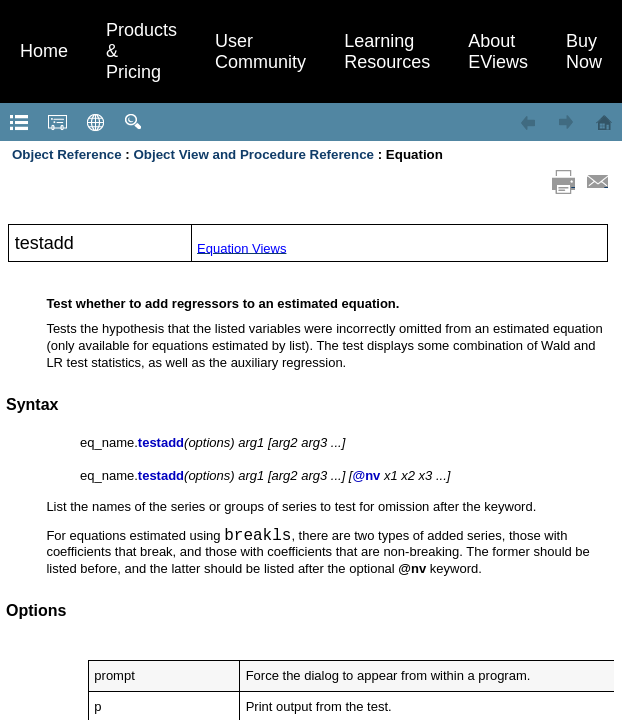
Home (44, 51)
